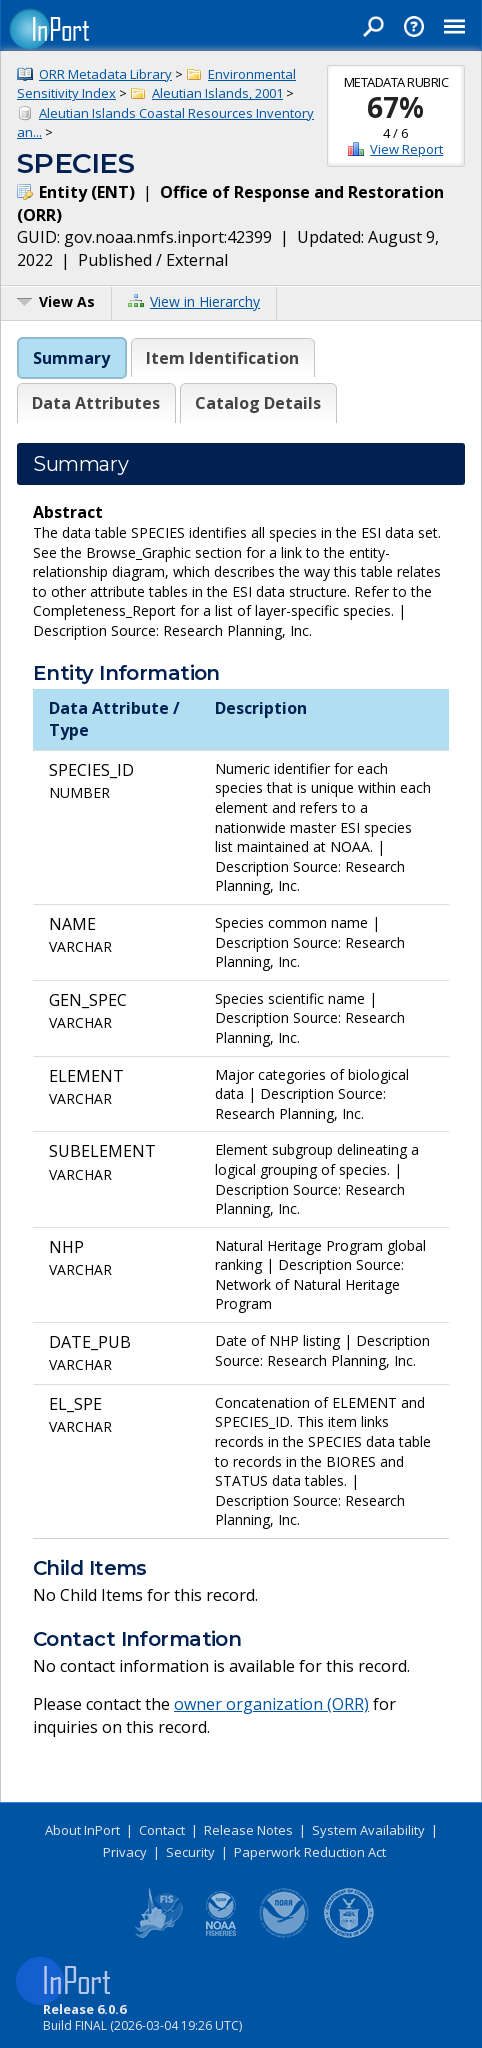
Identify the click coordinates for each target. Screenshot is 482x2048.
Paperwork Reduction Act (310, 1852)
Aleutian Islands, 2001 (217, 93)
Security (190, 1852)
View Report (406, 149)
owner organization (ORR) (271, 1704)
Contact (162, 1830)
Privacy (125, 1852)
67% (395, 107)
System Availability (368, 1830)
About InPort (82, 1830)
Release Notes (248, 1830)
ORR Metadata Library (105, 74)
